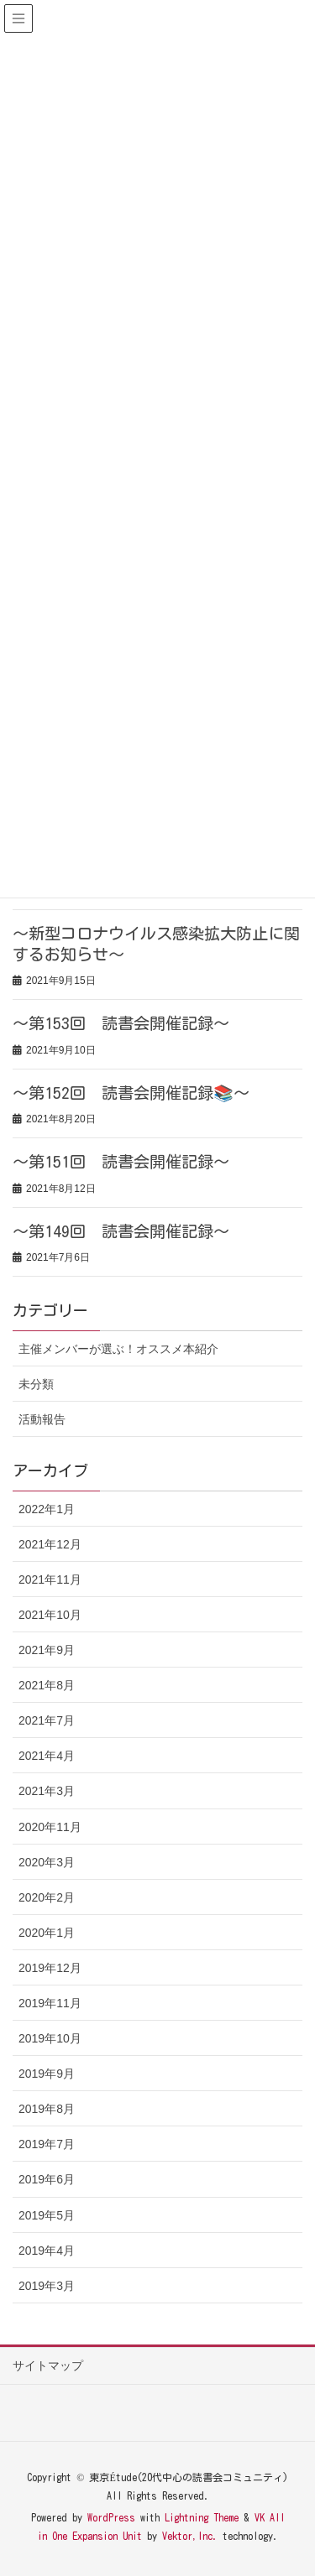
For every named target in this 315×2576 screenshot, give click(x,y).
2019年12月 (49, 1968)
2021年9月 (46, 1650)
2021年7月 (46, 1720)
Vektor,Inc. (190, 2536)
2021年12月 (49, 1544)
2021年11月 (49, 1579)
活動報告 (42, 1419)
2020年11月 (49, 1827)
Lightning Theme (202, 2517)
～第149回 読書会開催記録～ (121, 1231)
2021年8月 (46, 1685)
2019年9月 (46, 2073)
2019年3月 (46, 2285)
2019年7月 (46, 2144)
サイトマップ (48, 2365)
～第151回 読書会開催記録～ (121, 1161)
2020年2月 (46, 1897)
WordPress (111, 2517)
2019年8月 (46, 2108)
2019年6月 (46, 2179)
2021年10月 (49, 1614)
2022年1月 (46, 1509)
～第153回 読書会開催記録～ (121, 1023)
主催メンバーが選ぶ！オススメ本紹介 (118, 1349)
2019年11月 (49, 2003)
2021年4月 (46, 1755)
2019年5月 (46, 2215)
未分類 (36, 1384)
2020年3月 (46, 1862)
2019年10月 (49, 2038)
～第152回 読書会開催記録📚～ (131, 1093)
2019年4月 (46, 2250)
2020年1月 (46, 1932)
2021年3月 (46, 1791)
